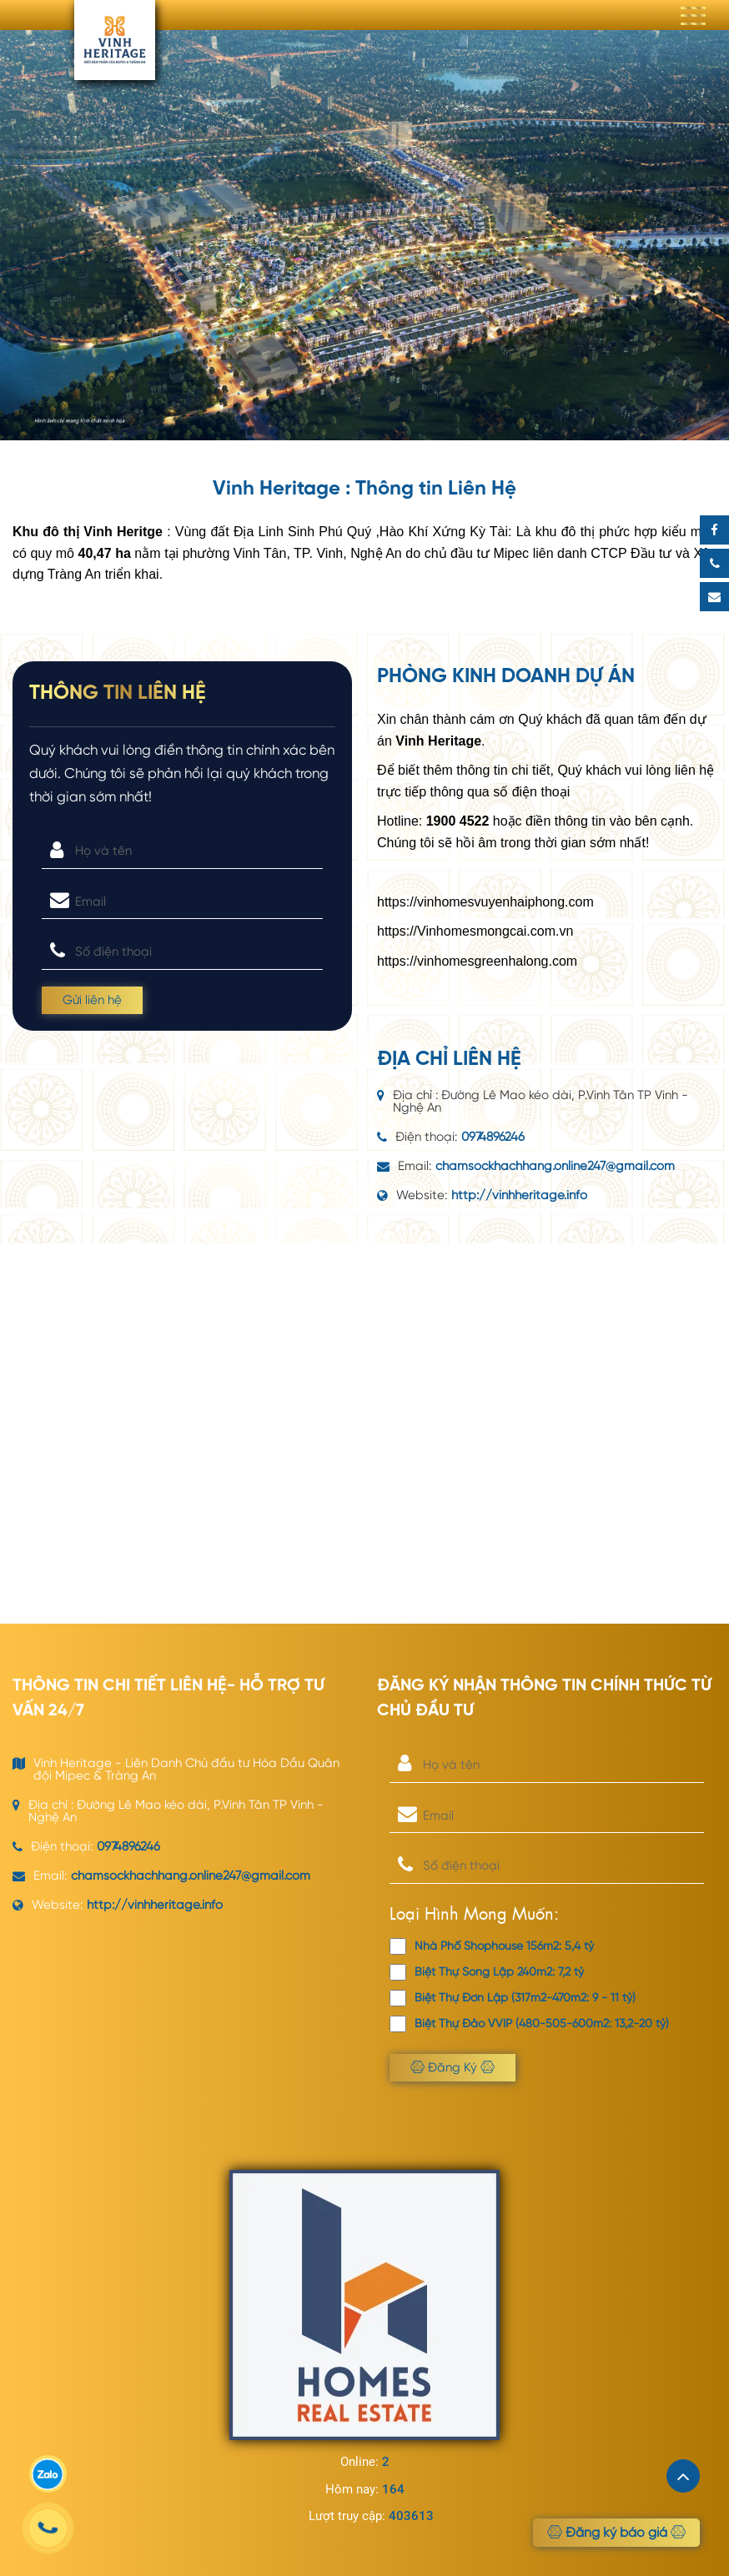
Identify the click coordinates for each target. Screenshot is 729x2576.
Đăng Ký (452, 2067)
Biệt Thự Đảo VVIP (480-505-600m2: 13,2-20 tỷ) (529, 2024)
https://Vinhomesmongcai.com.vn (475, 931)
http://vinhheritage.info (519, 1195)
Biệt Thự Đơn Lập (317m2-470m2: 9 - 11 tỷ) (513, 1998)
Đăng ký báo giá (616, 2532)
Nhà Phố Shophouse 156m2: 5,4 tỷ (492, 1946)
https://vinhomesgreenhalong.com (477, 961)
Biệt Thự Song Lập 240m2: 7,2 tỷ (487, 1972)
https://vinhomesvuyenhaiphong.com (485, 902)
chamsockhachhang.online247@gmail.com (555, 1166)
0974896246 (493, 1137)
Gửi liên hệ (92, 1000)
